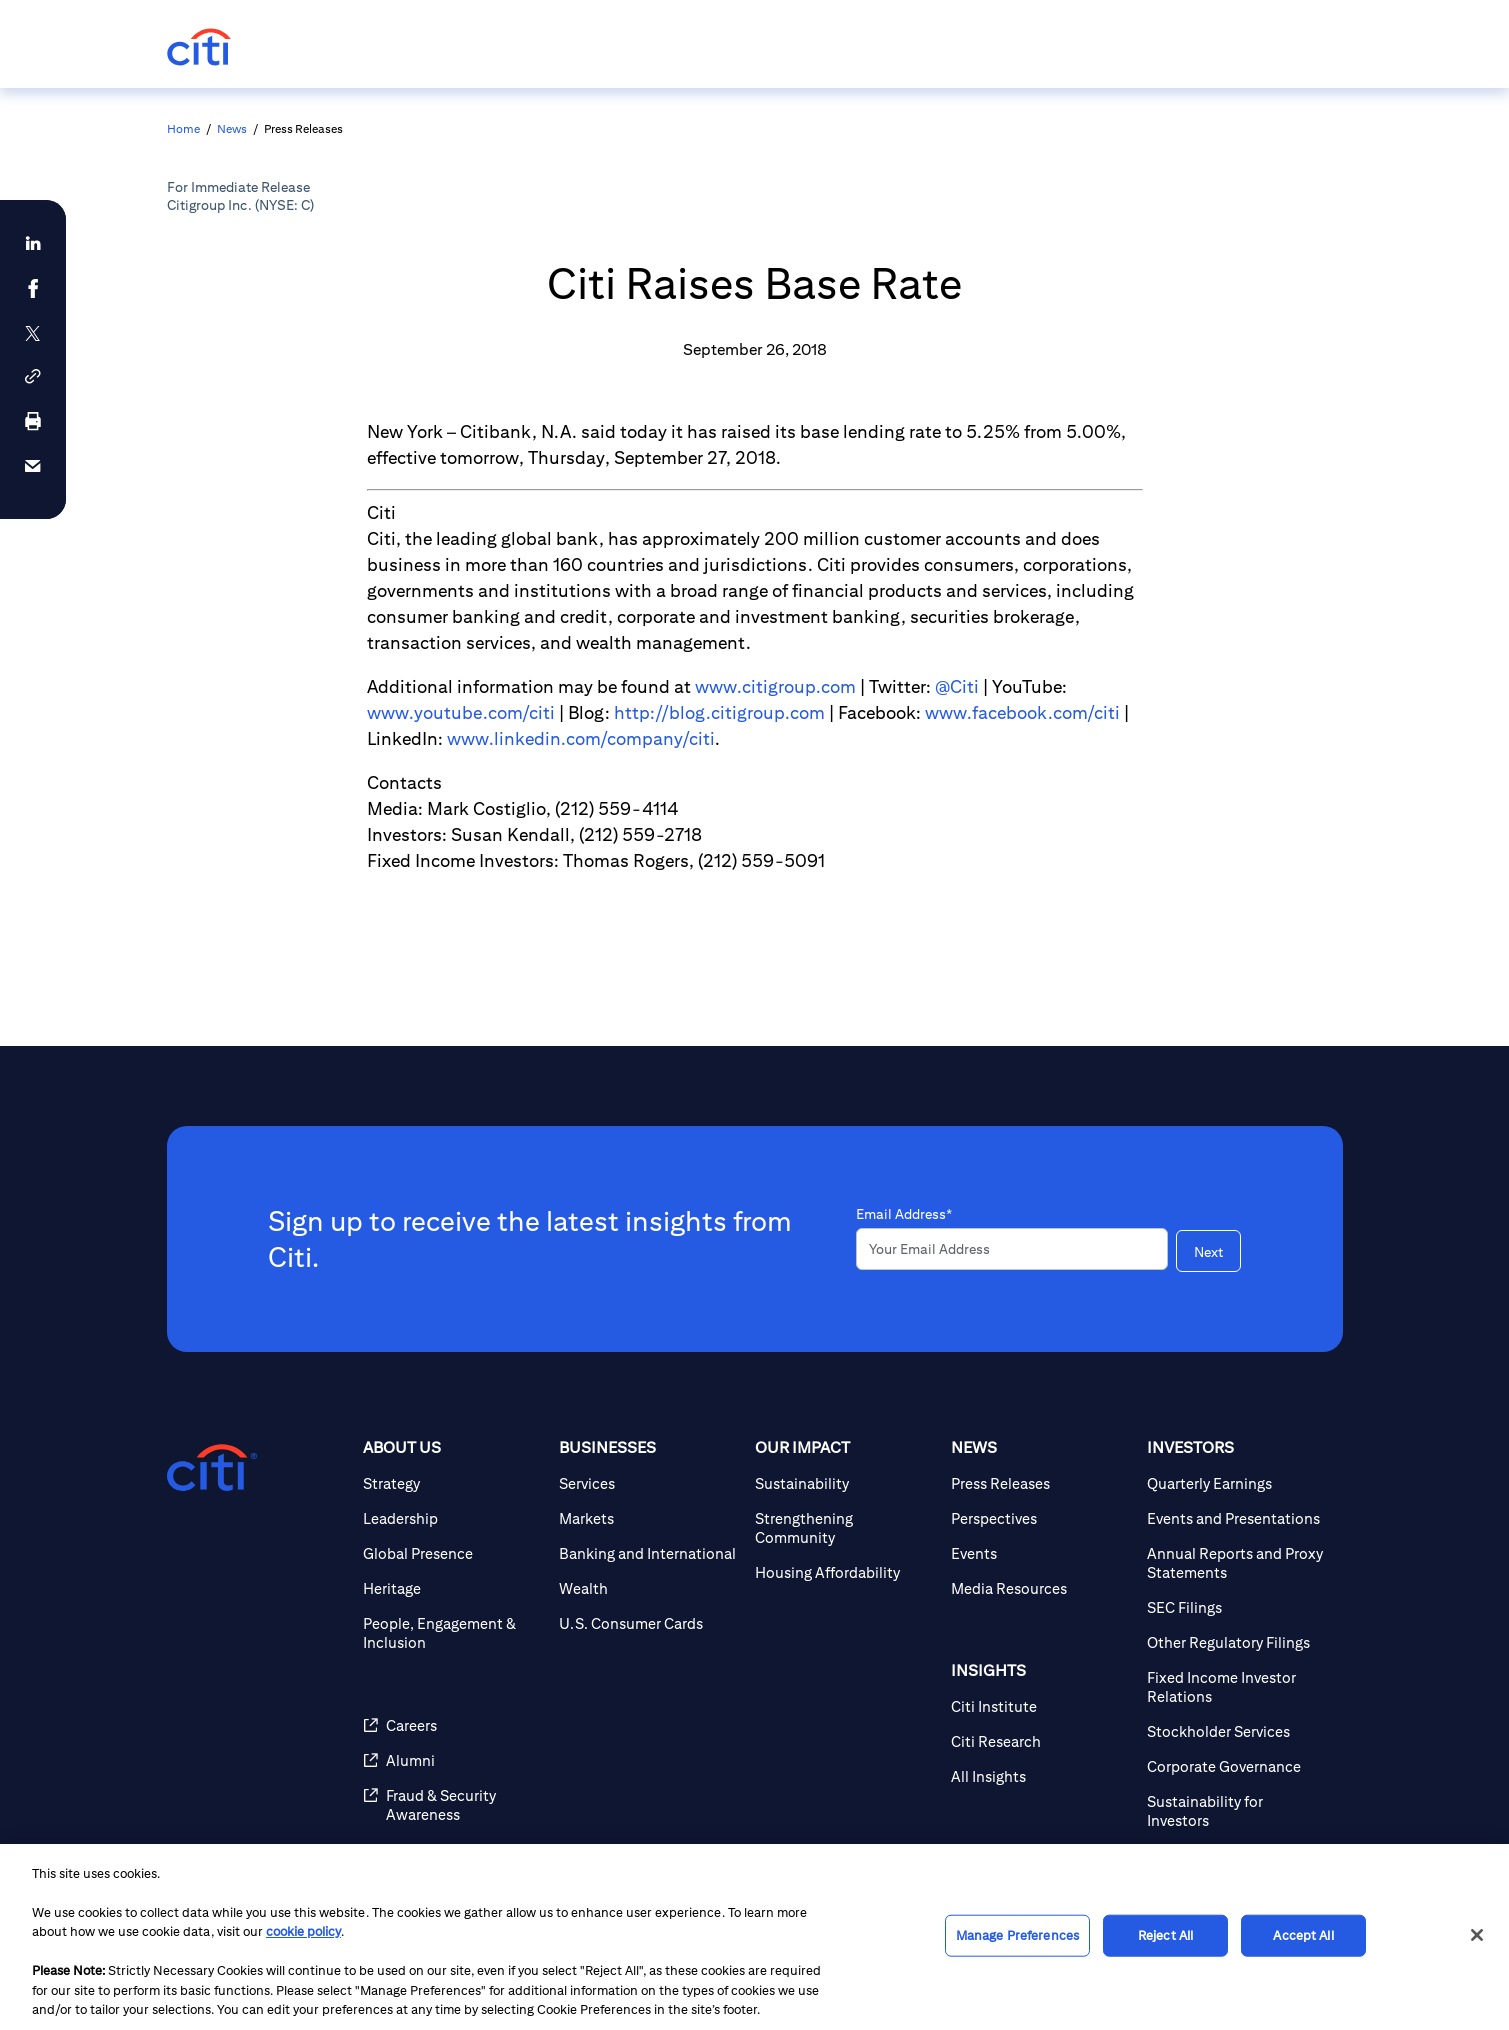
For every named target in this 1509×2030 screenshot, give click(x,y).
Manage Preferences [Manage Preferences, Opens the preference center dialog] (1017, 1935)
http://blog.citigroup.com (719, 712)
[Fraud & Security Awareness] (453, 1805)
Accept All (1303, 1935)
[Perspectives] (1041, 1518)
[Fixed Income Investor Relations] (1237, 1687)
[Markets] (649, 1518)
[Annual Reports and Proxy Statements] (1237, 1563)
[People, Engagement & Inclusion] (453, 1633)
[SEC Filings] (1237, 1607)
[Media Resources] (1041, 1588)
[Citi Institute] (1041, 1706)
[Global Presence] (453, 1553)
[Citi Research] (1041, 1741)
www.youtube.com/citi (461, 712)
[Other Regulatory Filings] (1237, 1642)
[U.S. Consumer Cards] (649, 1623)
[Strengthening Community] (845, 1528)
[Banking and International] (649, 1553)
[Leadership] (453, 1518)
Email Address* (904, 1214)
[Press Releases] (1041, 1483)
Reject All (1165, 1935)
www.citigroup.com (775, 686)
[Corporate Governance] (1237, 1766)
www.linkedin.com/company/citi (581, 738)
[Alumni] (453, 1760)
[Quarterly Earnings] (1237, 1483)
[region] (754, 1937)
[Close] (1477, 1935)
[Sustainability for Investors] (1237, 1811)
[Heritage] (453, 1588)
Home (183, 128)
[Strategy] (453, 1483)
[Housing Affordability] (845, 1572)
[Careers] (453, 1725)
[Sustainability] (845, 1483)
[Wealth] (649, 1588)
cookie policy (303, 1931)
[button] (33, 376)
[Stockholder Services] (1237, 1731)
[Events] (1041, 1553)
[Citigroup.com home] (212, 1468)
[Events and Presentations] (1237, 1518)
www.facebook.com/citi (1022, 712)
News (232, 128)
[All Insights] (1041, 1776)
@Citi (957, 686)
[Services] (649, 1483)
